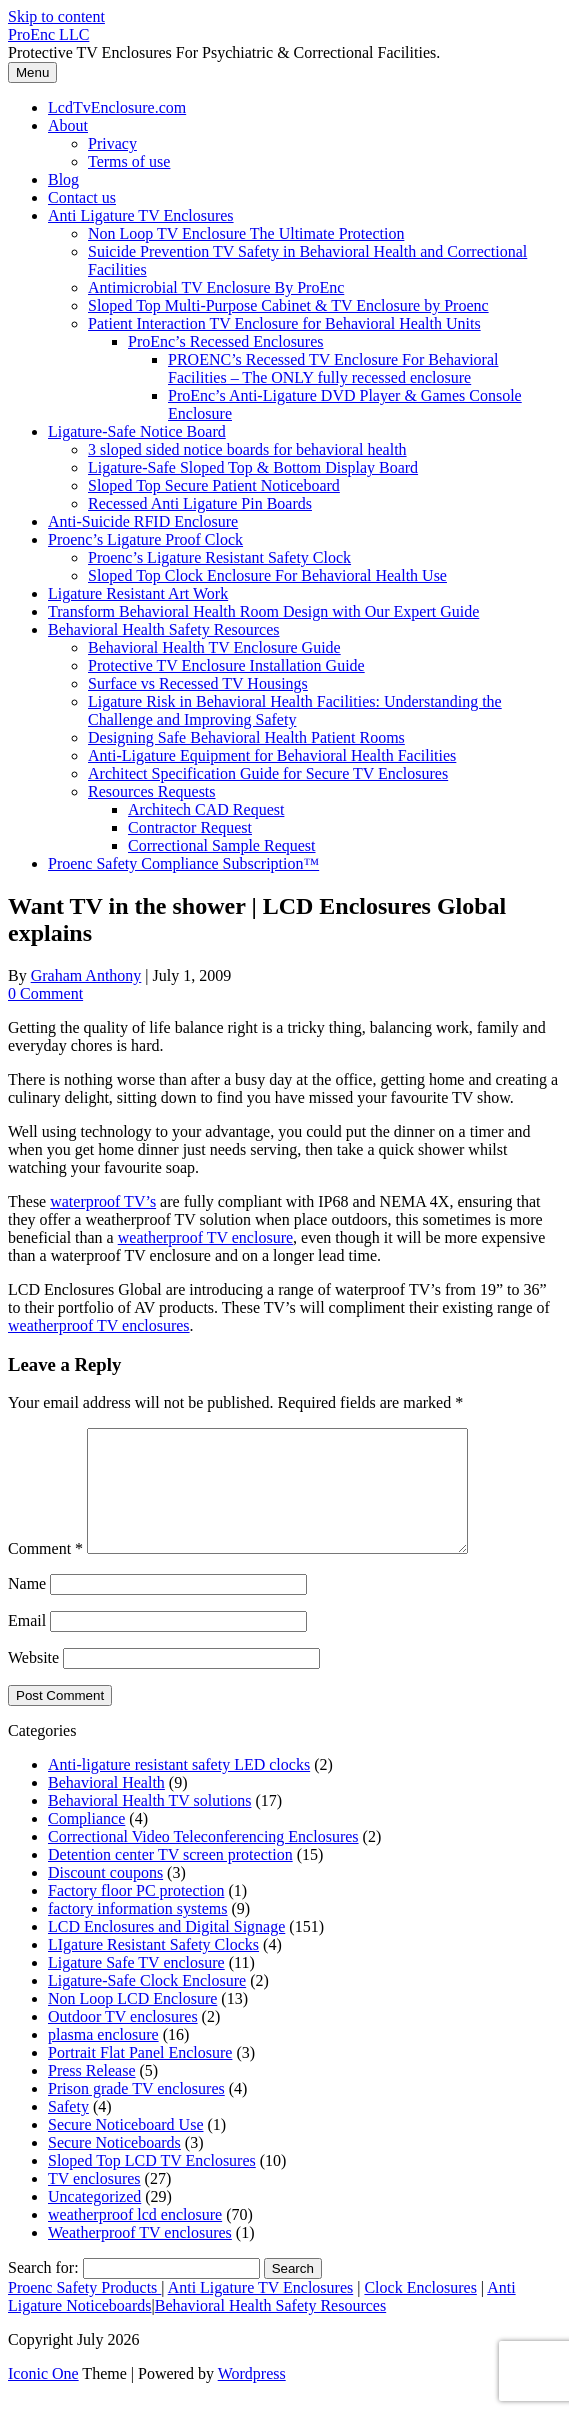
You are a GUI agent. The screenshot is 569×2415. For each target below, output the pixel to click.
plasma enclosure (103, 2058)
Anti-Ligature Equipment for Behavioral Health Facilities (272, 755)
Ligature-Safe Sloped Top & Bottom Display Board (253, 467)
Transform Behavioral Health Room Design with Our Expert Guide (263, 611)
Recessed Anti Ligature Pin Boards (200, 503)
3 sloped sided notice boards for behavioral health (247, 449)
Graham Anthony (86, 975)
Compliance (86, 1842)
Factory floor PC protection (136, 1914)
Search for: (43, 2291)
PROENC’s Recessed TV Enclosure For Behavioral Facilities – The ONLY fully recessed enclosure (333, 368)
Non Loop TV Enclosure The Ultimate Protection (246, 233)
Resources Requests (152, 791)
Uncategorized (94, 2220)
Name (27, 1607)
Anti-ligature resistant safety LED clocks (179, 1788)
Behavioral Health (106, 1806)
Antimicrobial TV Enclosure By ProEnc (216, 287)
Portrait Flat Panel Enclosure (140, 2076)
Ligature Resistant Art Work (138, 593)
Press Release (92, 2094)
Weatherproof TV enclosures (140, 2256)
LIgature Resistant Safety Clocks (153, 1968)
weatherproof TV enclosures (99, 1325)
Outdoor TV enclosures (123, 2040)
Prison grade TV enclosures (136, 2112)
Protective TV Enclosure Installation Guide (226, 665)
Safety (68, 2130)
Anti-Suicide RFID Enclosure (143, 521)
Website (33, 1681)
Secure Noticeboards (114, 2166)
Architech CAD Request (206, 809)
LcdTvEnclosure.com (117, 107)
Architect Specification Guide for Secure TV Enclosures (268, 773)
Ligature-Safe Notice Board (137, 431)
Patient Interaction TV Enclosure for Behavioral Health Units (284, 323)
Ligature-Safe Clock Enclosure (147, 2004)
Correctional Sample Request (222, 845)
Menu (32, 72)
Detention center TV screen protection (170, 1878)
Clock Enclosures (420, 2311)
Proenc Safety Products (84, 2311)
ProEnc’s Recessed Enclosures (226, 341)
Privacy (112, 143)
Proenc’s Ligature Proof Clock (145, 539)
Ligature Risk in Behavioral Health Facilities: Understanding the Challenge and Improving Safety (295, 710)
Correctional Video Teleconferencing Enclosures (203, 1860)
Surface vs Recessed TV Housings (198, 683)
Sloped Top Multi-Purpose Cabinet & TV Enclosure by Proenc (288, 305)
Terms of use (129, 161)
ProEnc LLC (48, 34)
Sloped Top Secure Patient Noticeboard (214, 485)
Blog (63, 179)
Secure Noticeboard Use (126, 2148)
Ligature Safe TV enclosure (136, 1986)
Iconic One (43, 2397)
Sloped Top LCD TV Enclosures (152, 2184)
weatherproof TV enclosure (205, 1237)
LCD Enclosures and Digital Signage (166, 1950)
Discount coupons (105, 1896)
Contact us (82, 197)
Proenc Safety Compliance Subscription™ (183, 863)
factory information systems (138, 1932)
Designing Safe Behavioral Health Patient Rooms (246, 737)
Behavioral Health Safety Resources (163, 629)
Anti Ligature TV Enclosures (141, 215)
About (68, 125)
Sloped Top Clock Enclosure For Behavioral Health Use (267, 575)
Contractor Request (190, 827)
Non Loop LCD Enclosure (132, 2022)
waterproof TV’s (103, 1201)
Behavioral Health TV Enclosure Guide (214, 647)
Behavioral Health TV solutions (149, 1824)
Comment (45, 1572)
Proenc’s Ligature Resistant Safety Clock (219, 557)
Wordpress (252, 2397)
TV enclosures (94, 2202)
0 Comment (45, 993)
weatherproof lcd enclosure (135, 2238)
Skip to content (56, 16)
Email (27, 1644)
